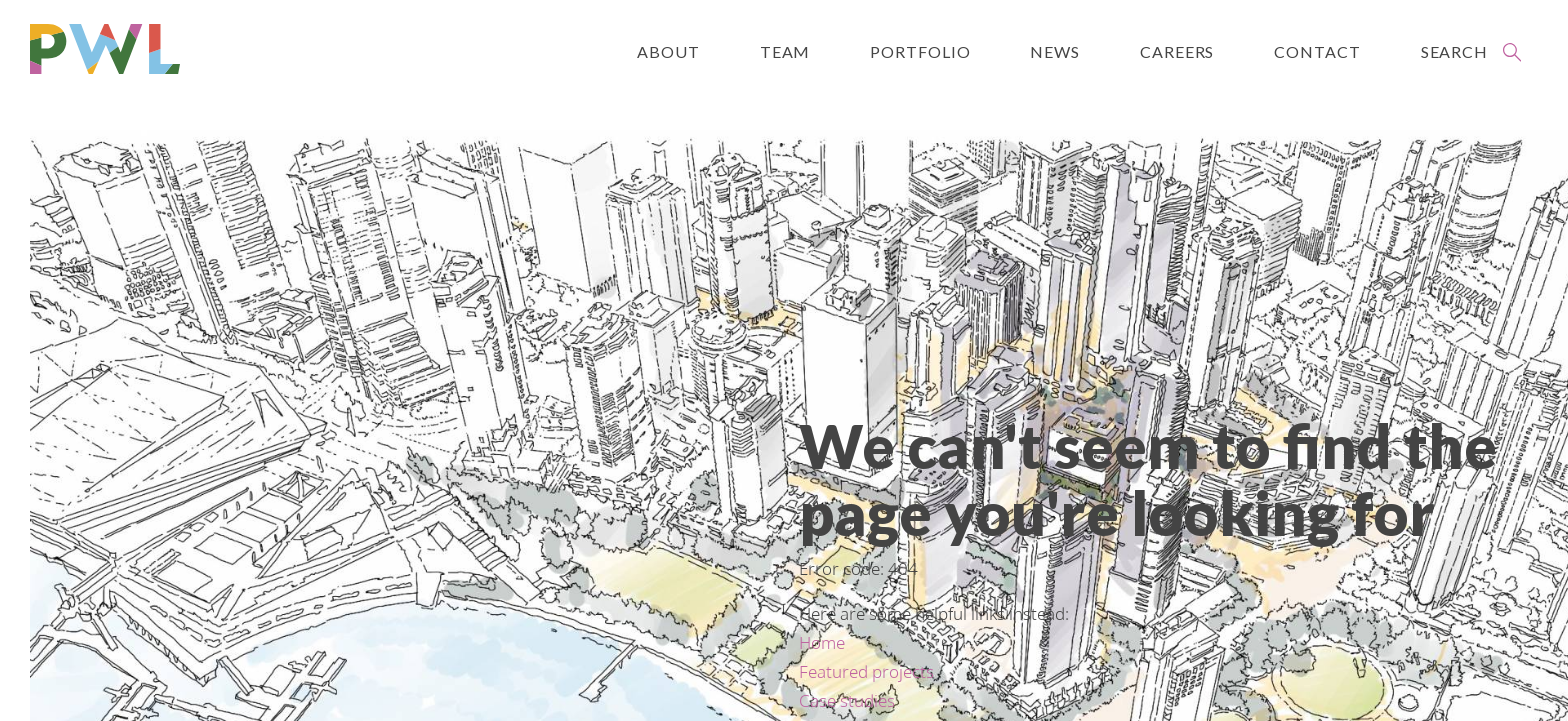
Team (785, 51)
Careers (1177, 51)
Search (1454, 51)
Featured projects (866, 671)
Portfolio (920, 51)
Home (822, 642)
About (668, 51)
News (1055, 51)
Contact (1317, 51)
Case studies (847, 700)
